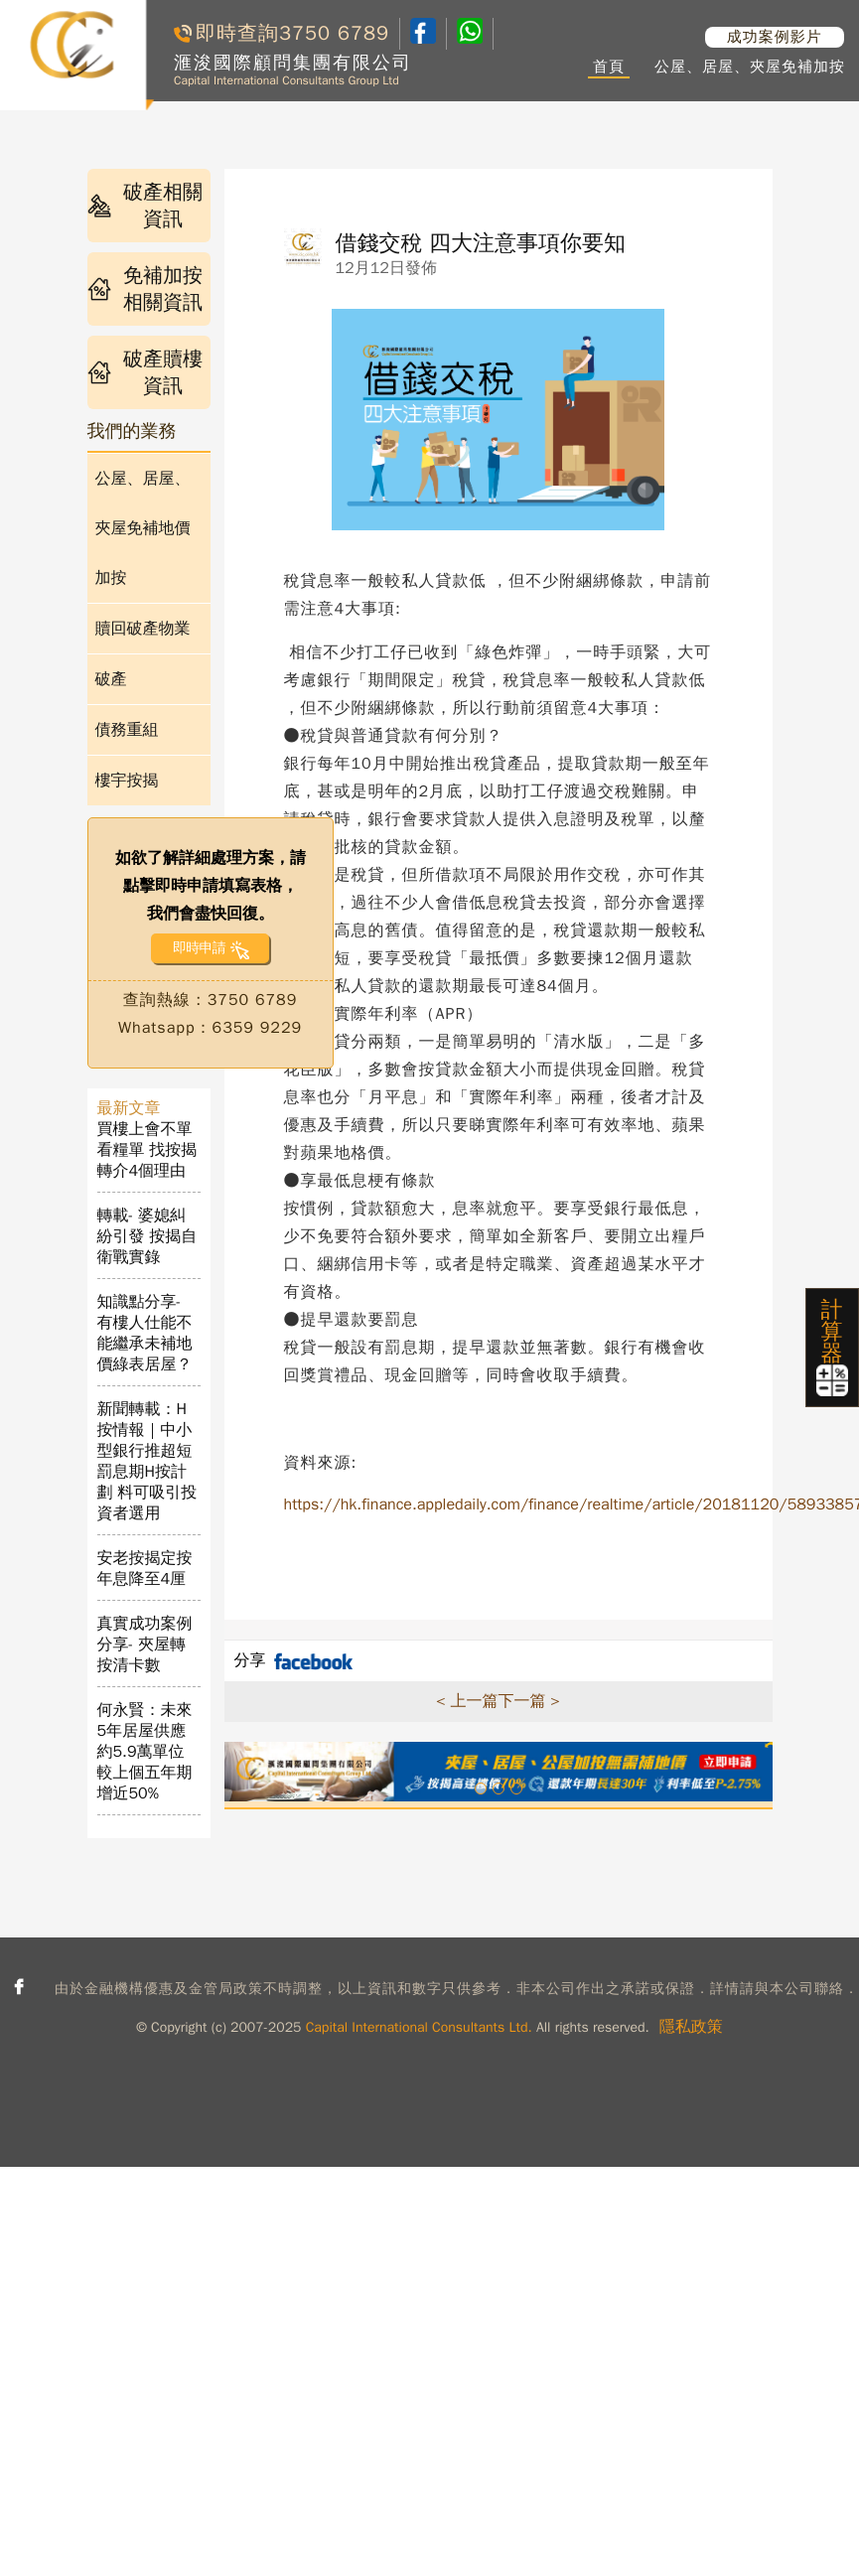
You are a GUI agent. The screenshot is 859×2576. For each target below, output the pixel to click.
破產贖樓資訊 (145, 372)
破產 (111, 679)
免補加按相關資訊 (145, 289)
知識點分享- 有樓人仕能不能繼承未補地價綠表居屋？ (145, 1333)
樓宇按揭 (127, 780)
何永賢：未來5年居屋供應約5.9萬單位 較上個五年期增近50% (149, 1751)
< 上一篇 (467, 1701)
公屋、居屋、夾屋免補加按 (749, 66)
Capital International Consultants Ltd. (419, 2027)
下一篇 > (529, 1701)
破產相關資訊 (145, 205)
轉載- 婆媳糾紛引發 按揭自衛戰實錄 (147, 1236)
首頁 (609, 66)
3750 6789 (334, 33)
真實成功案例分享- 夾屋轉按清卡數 (145, 1644)
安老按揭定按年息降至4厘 (145, 1568)
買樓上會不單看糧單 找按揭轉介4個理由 (147, 1150)
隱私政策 (691, 2027)
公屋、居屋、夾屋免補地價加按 (143, 528)
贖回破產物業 (143, 629)
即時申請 (199, 947)
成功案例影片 (774, 37)
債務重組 (127, 730)
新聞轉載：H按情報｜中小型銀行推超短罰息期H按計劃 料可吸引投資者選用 (147, 1461)
